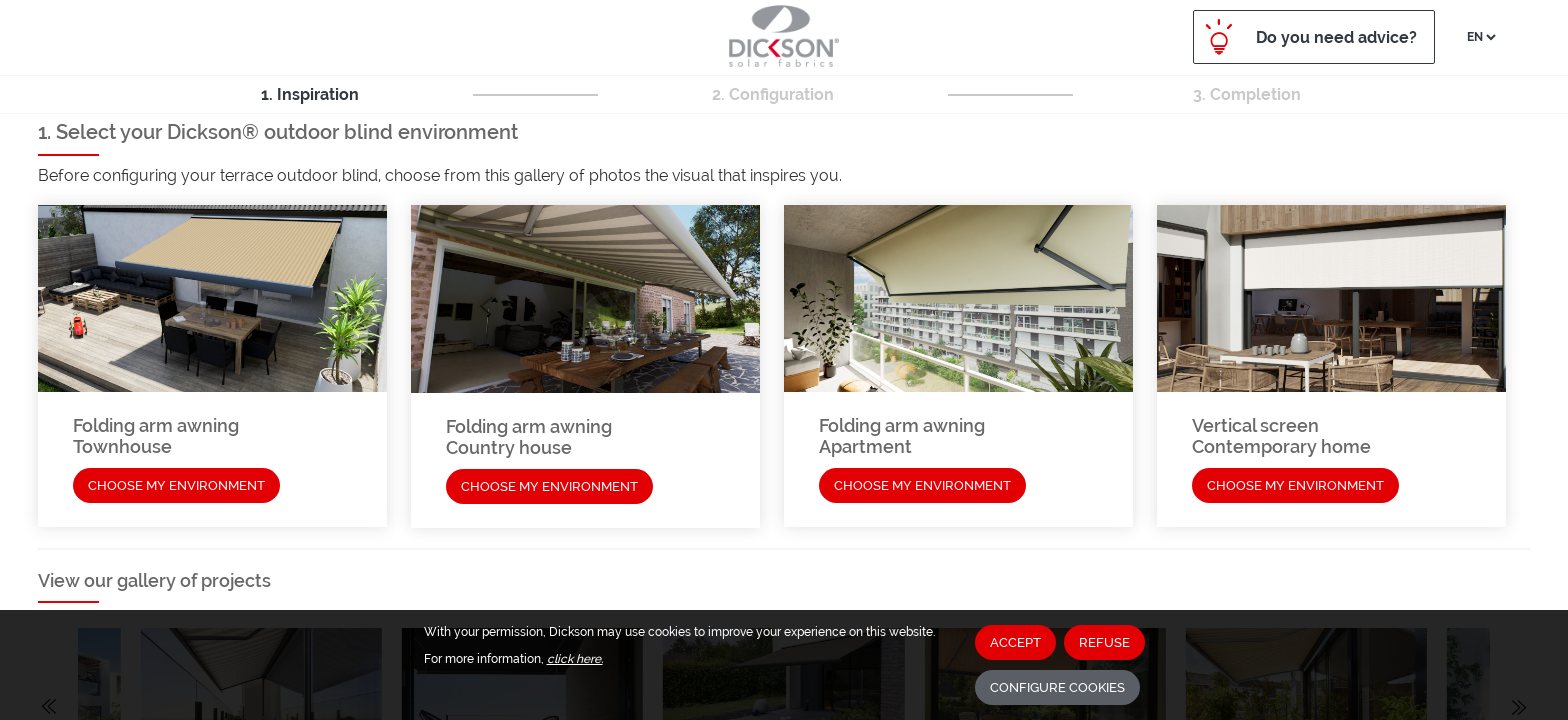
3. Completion (1247, 94)
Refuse (1104, 642)
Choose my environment (176, 485)
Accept (1015, 642)
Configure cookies (1057, 687)
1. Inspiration (310, 94)
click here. (575, 659)
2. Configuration (773, 94)
